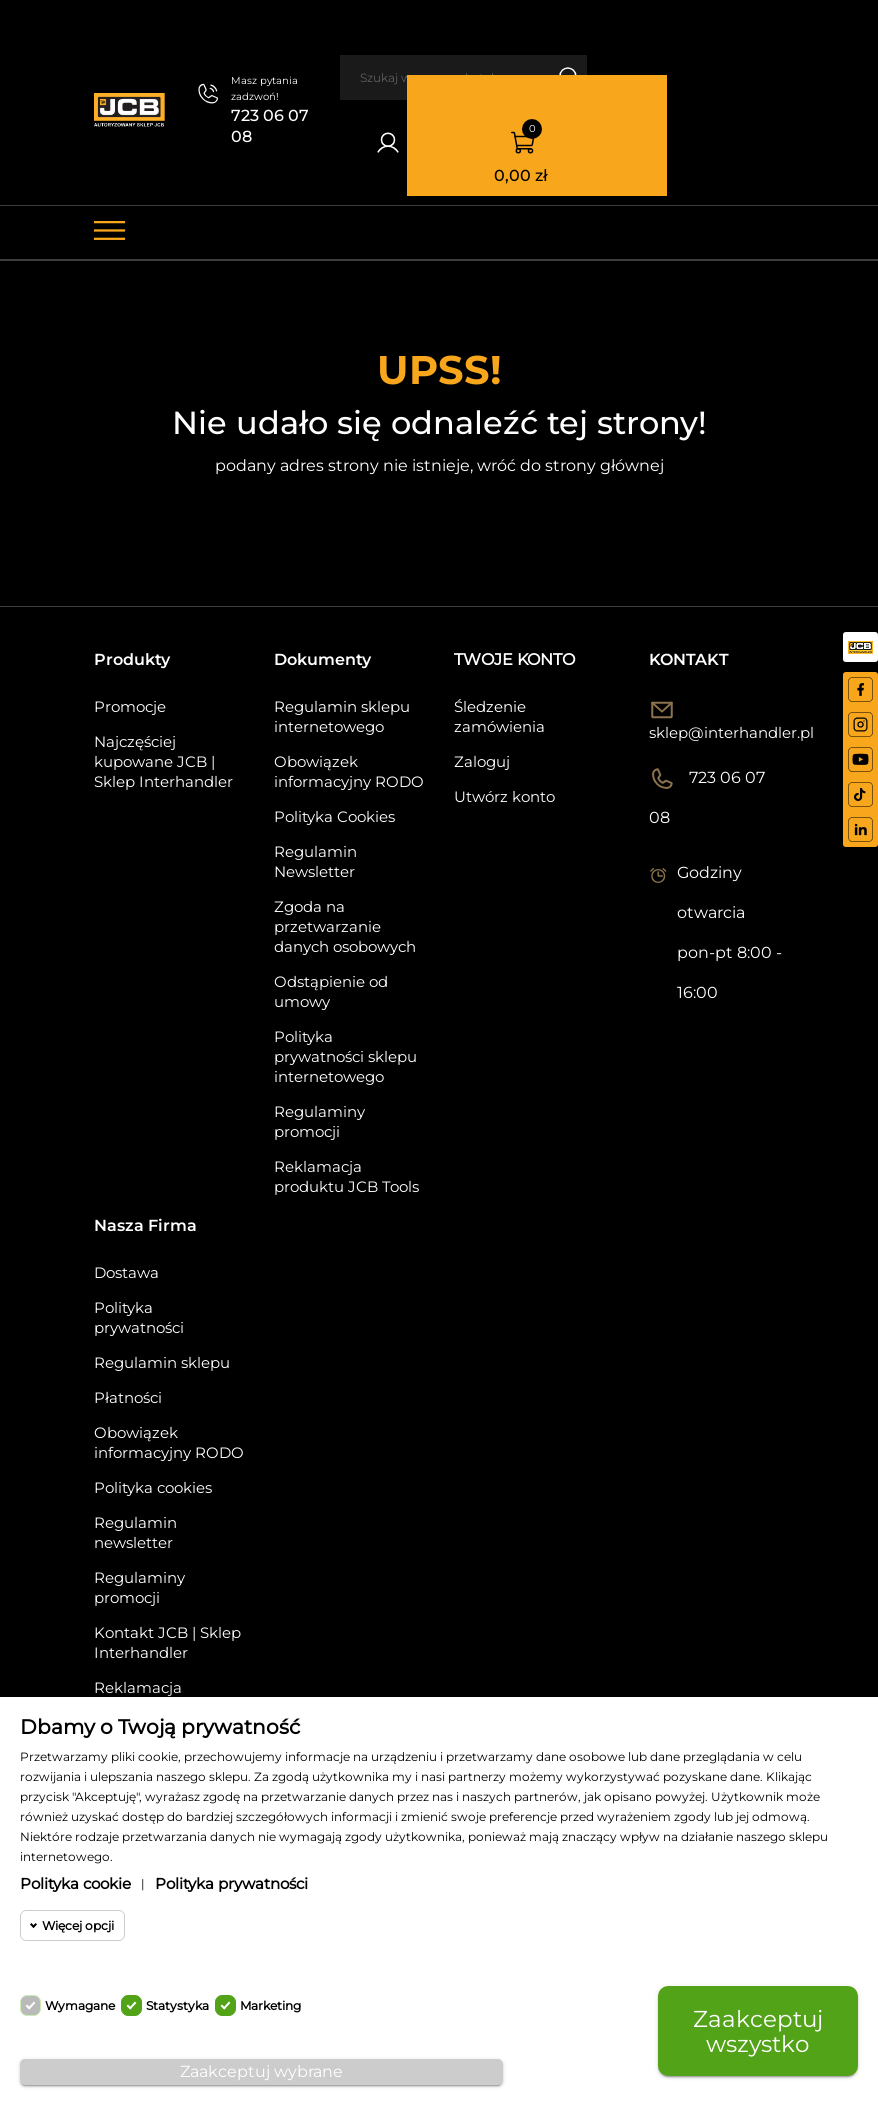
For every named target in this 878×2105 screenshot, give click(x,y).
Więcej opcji (78, 1925)
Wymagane (80, 2005)
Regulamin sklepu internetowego (342, 716)
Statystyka (177, 2005)
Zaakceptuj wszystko (758, 2030)
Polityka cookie (75, 1883)
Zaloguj (482, 761)
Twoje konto (514, 659)
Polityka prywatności (139, 1317)
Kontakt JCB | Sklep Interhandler (167, 1642)
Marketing (270, 2005)
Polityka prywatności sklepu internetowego (345, 1056)
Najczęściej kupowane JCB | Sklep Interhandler (163, 761)
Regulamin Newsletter (315, 861)
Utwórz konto (504, 796)
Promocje (130, 706)
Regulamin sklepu (162, 1362)
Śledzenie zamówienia (499, 716)
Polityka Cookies (334, 816)
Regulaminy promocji (319, 1121)
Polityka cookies (153, 1487)
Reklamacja (138, 1687)
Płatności (128, 1397)
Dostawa (126, 1272)
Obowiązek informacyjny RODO (349, 771)
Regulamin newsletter (135, 1532)
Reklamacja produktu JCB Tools (346, 1176)
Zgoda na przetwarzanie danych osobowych (345, 926)
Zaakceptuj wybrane (261, 2071)
